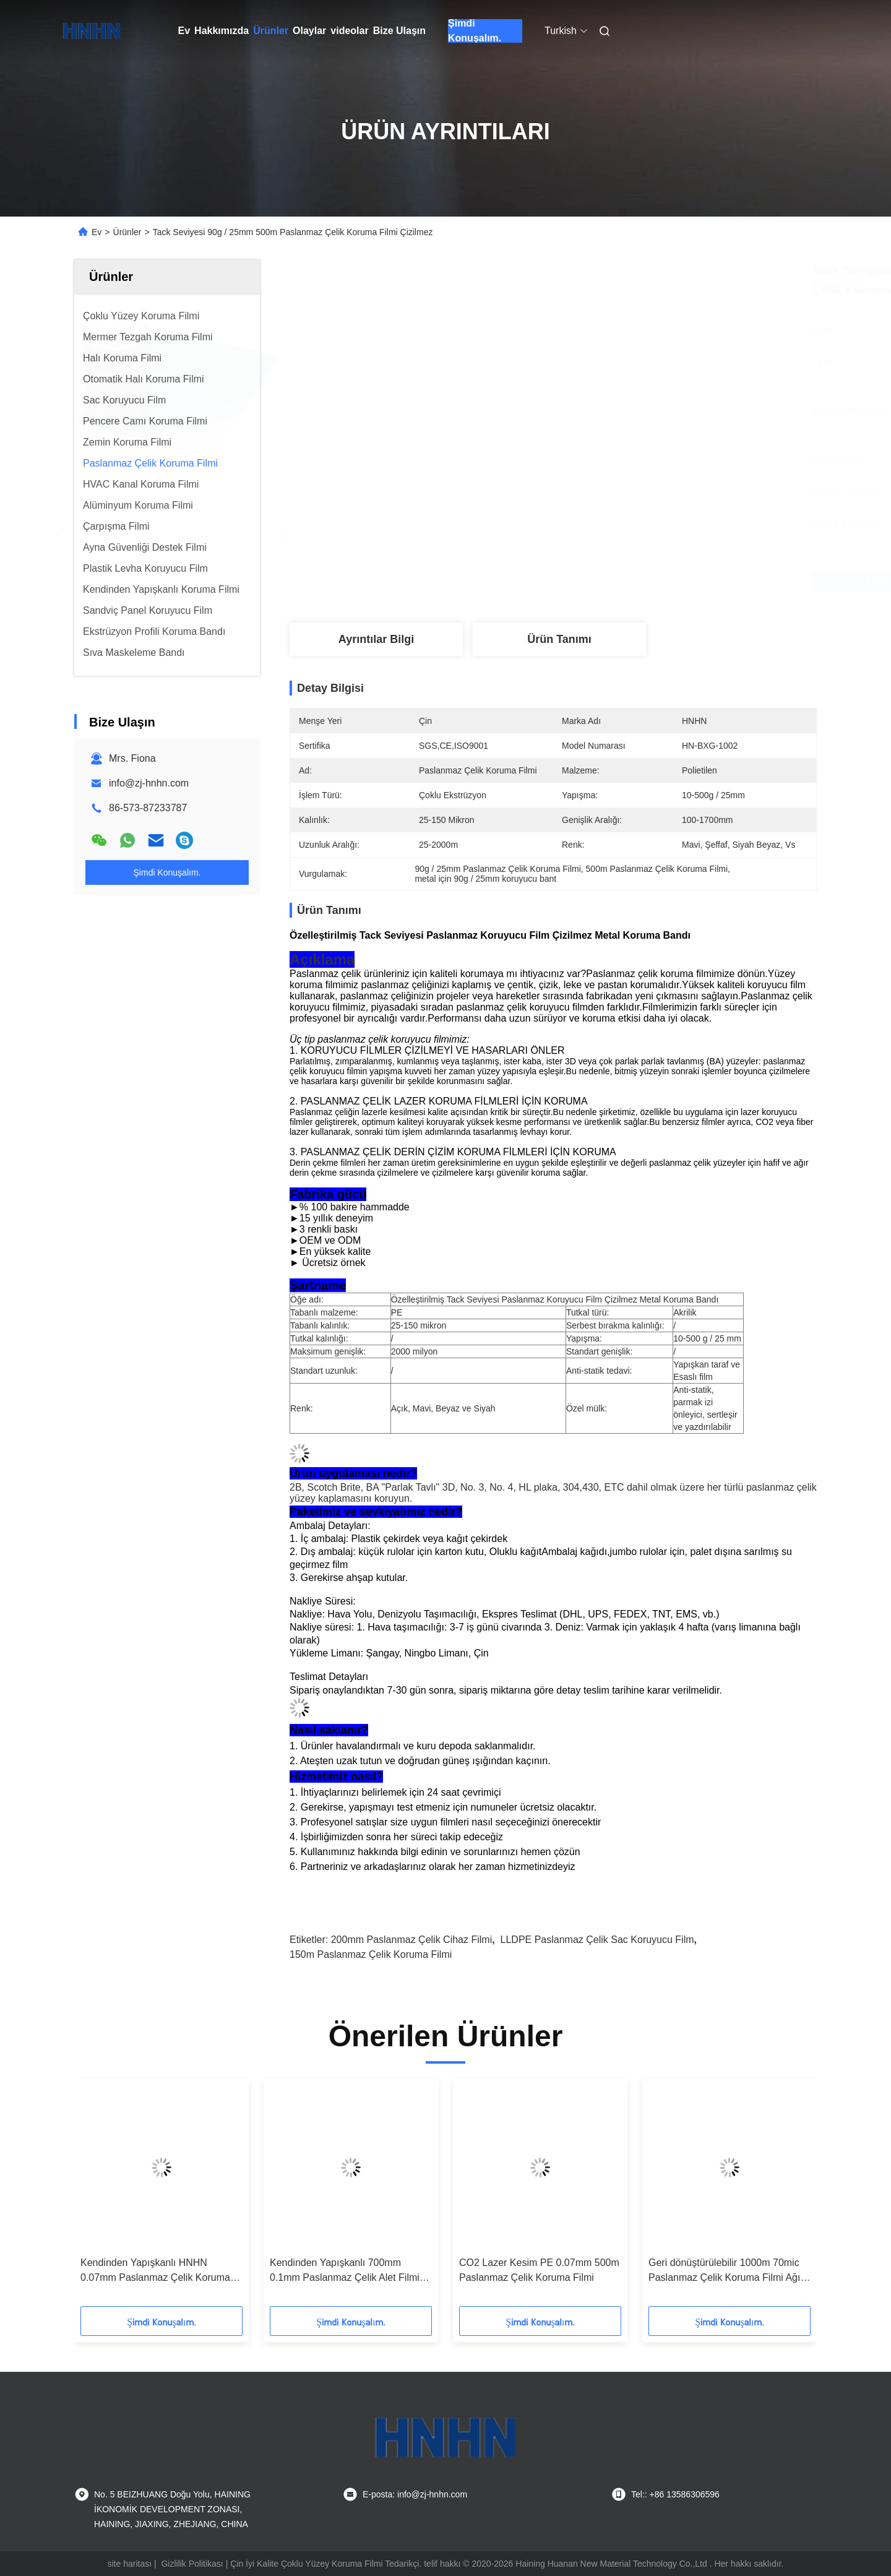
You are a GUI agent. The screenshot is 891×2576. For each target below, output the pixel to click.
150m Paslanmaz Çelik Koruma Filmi (371, 1954)
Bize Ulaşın (399, 30)
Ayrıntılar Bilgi (376, 639)
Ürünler (270, 30)
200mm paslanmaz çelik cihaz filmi (412, 1939)
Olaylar (309, 30)
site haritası (130, 2564)
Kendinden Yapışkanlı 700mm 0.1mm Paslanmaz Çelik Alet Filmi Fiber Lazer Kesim (345, 2271)
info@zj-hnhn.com (149, 783)
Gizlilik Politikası (192, 2564)
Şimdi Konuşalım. (474, 31)
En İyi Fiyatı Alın (619, 582)
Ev (184, 30)
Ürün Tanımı (559, 639)
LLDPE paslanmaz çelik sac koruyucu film (597, 1939)
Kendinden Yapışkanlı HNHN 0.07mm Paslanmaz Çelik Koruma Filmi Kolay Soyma (155, 2271)
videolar (349, 30)
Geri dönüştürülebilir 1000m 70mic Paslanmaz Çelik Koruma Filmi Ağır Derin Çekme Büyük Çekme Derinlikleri (726, 2271)
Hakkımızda (221, 30)
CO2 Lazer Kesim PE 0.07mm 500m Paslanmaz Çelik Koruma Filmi (539, 2270)
